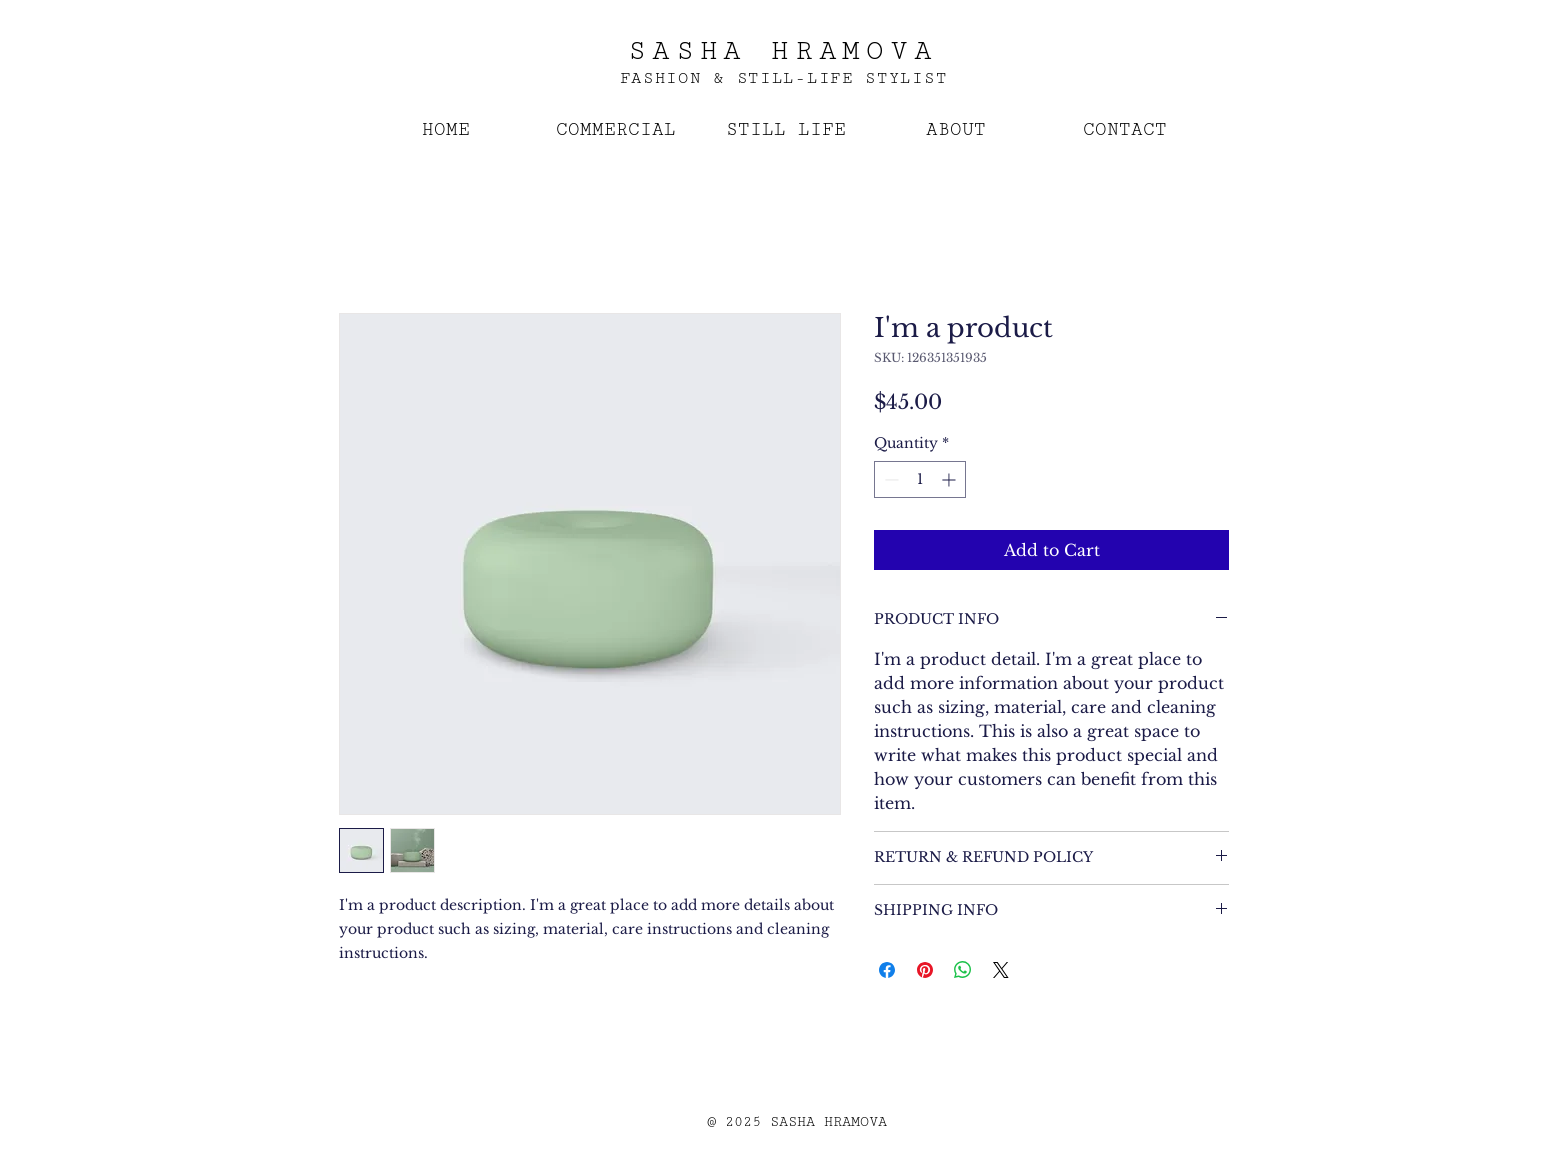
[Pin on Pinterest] (925, 970)
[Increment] (950, 479)
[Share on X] (1001, 970)
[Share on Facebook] (887, 970)
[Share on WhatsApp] (963, 970)
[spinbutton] (920, 479)
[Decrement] (889, 479)
